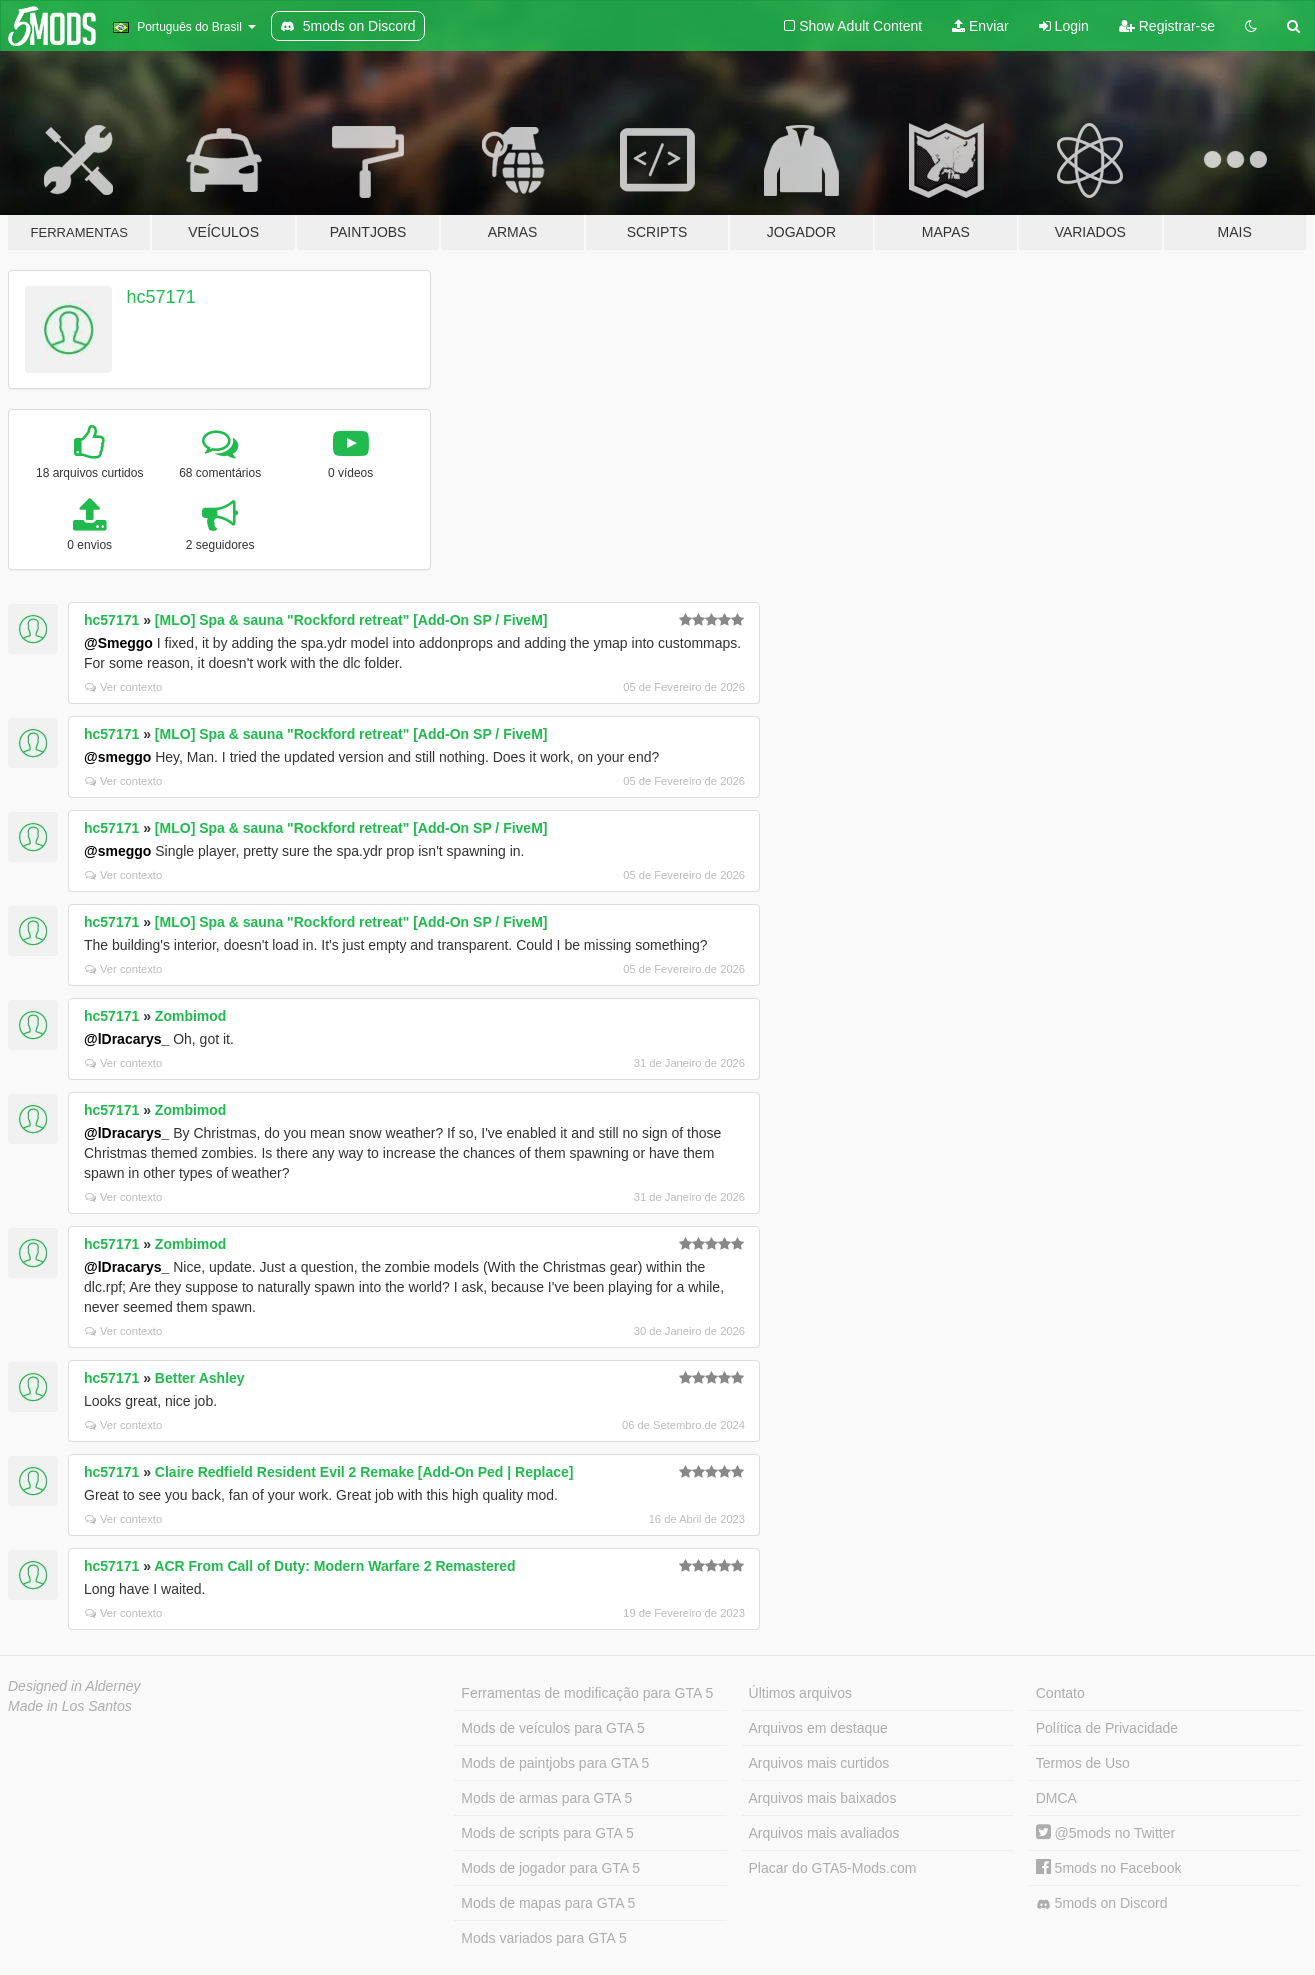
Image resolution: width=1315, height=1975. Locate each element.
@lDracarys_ (126, 1039)
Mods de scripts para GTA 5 (547, 1833)
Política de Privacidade (1107, 1728)
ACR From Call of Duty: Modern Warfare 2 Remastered (334, 1566)
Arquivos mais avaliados (824, 1833)
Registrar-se (1167, 26)
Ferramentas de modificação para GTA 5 (587, 1693)
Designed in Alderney (74, 1686)
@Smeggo (118, 643)
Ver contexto (123, 687)
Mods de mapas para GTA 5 (548, 1903)
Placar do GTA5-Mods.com (833, 1868)
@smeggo (117, 757)
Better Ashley (200, 1378)
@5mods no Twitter (1105, 1833)
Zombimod (191, 1016)
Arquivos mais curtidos (819, 1763)
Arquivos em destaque (818, 1728)
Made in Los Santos (70, 1706)
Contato (1060, 1693)
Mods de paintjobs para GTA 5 (555, 1763)
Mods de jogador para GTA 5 (550, 1868)
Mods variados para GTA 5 (543, 1938)
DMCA (1056, 1798)
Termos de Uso (1083, 1763)
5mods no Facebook (1109, 1868)
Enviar (980, 26)
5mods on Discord (1102, 1903)
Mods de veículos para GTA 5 (552, 1728)
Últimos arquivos (800, 1693)
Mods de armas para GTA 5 (546, 1798)
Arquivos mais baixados (823, 1798)
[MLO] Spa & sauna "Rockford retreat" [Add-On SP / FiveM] (351, 620)
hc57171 (161, 297)
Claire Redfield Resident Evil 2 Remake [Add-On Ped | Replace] (364, 1472)
